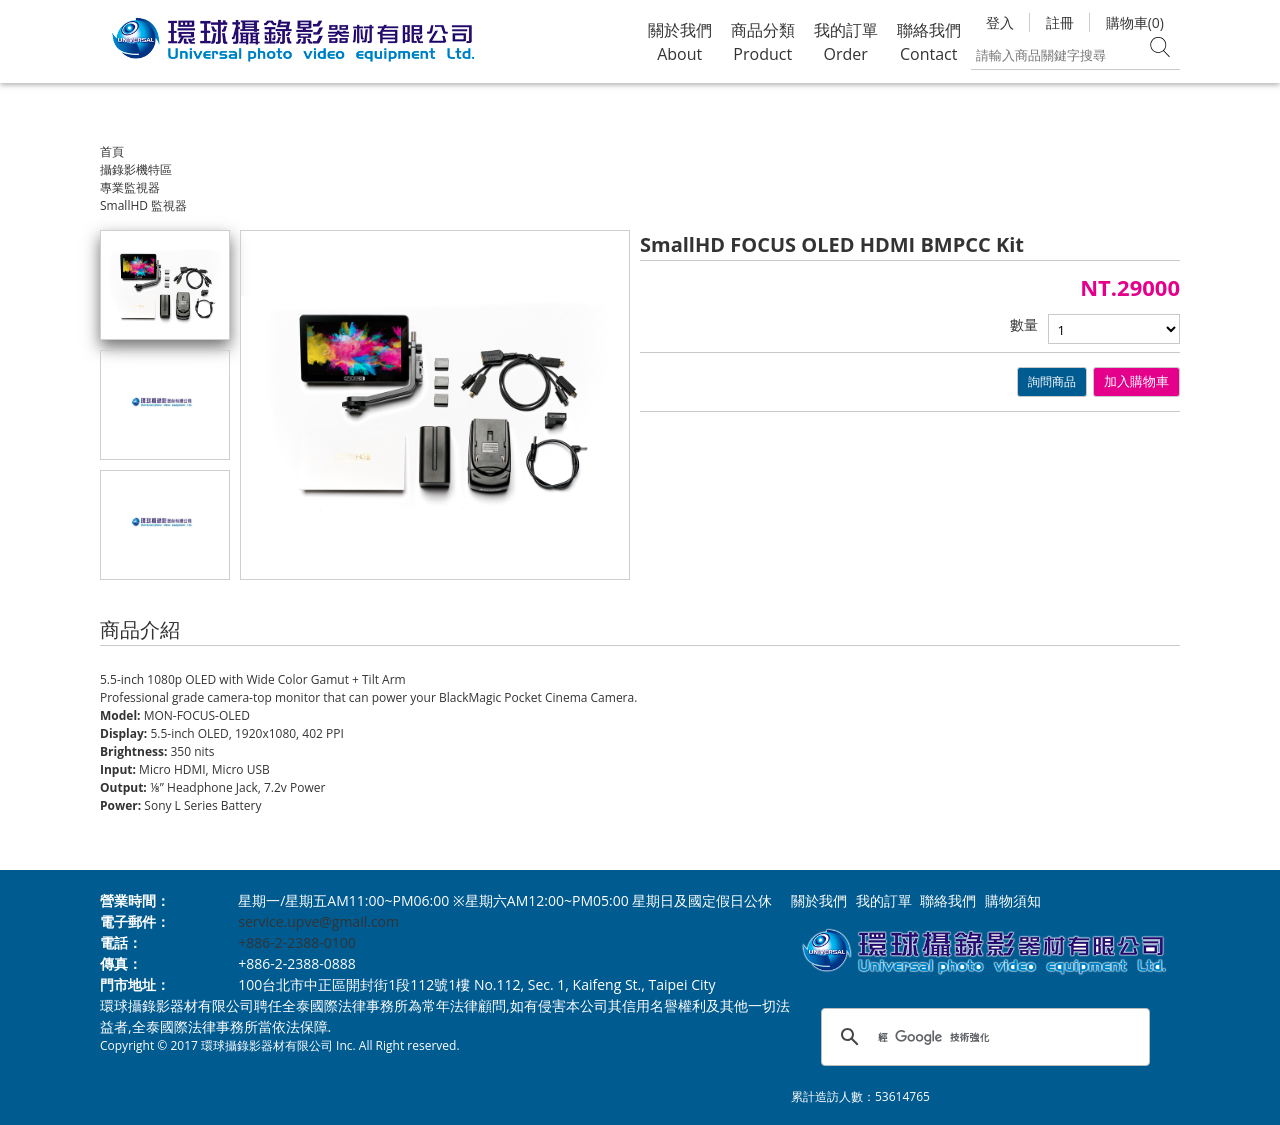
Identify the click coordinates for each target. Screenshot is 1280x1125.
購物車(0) (1135, 22)
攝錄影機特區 (136, 169)
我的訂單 (884, 900)
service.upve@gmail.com (318, 921)
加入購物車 (1136, 381)
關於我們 (819, 900)
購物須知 (1013, 900)
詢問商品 (1052, 381)
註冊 (1060, 22)
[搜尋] (982, 1037)
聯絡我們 (948, 900)
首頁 (112, 151)
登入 (1000, 22)
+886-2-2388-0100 (297, 942)
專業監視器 (130, 187)
